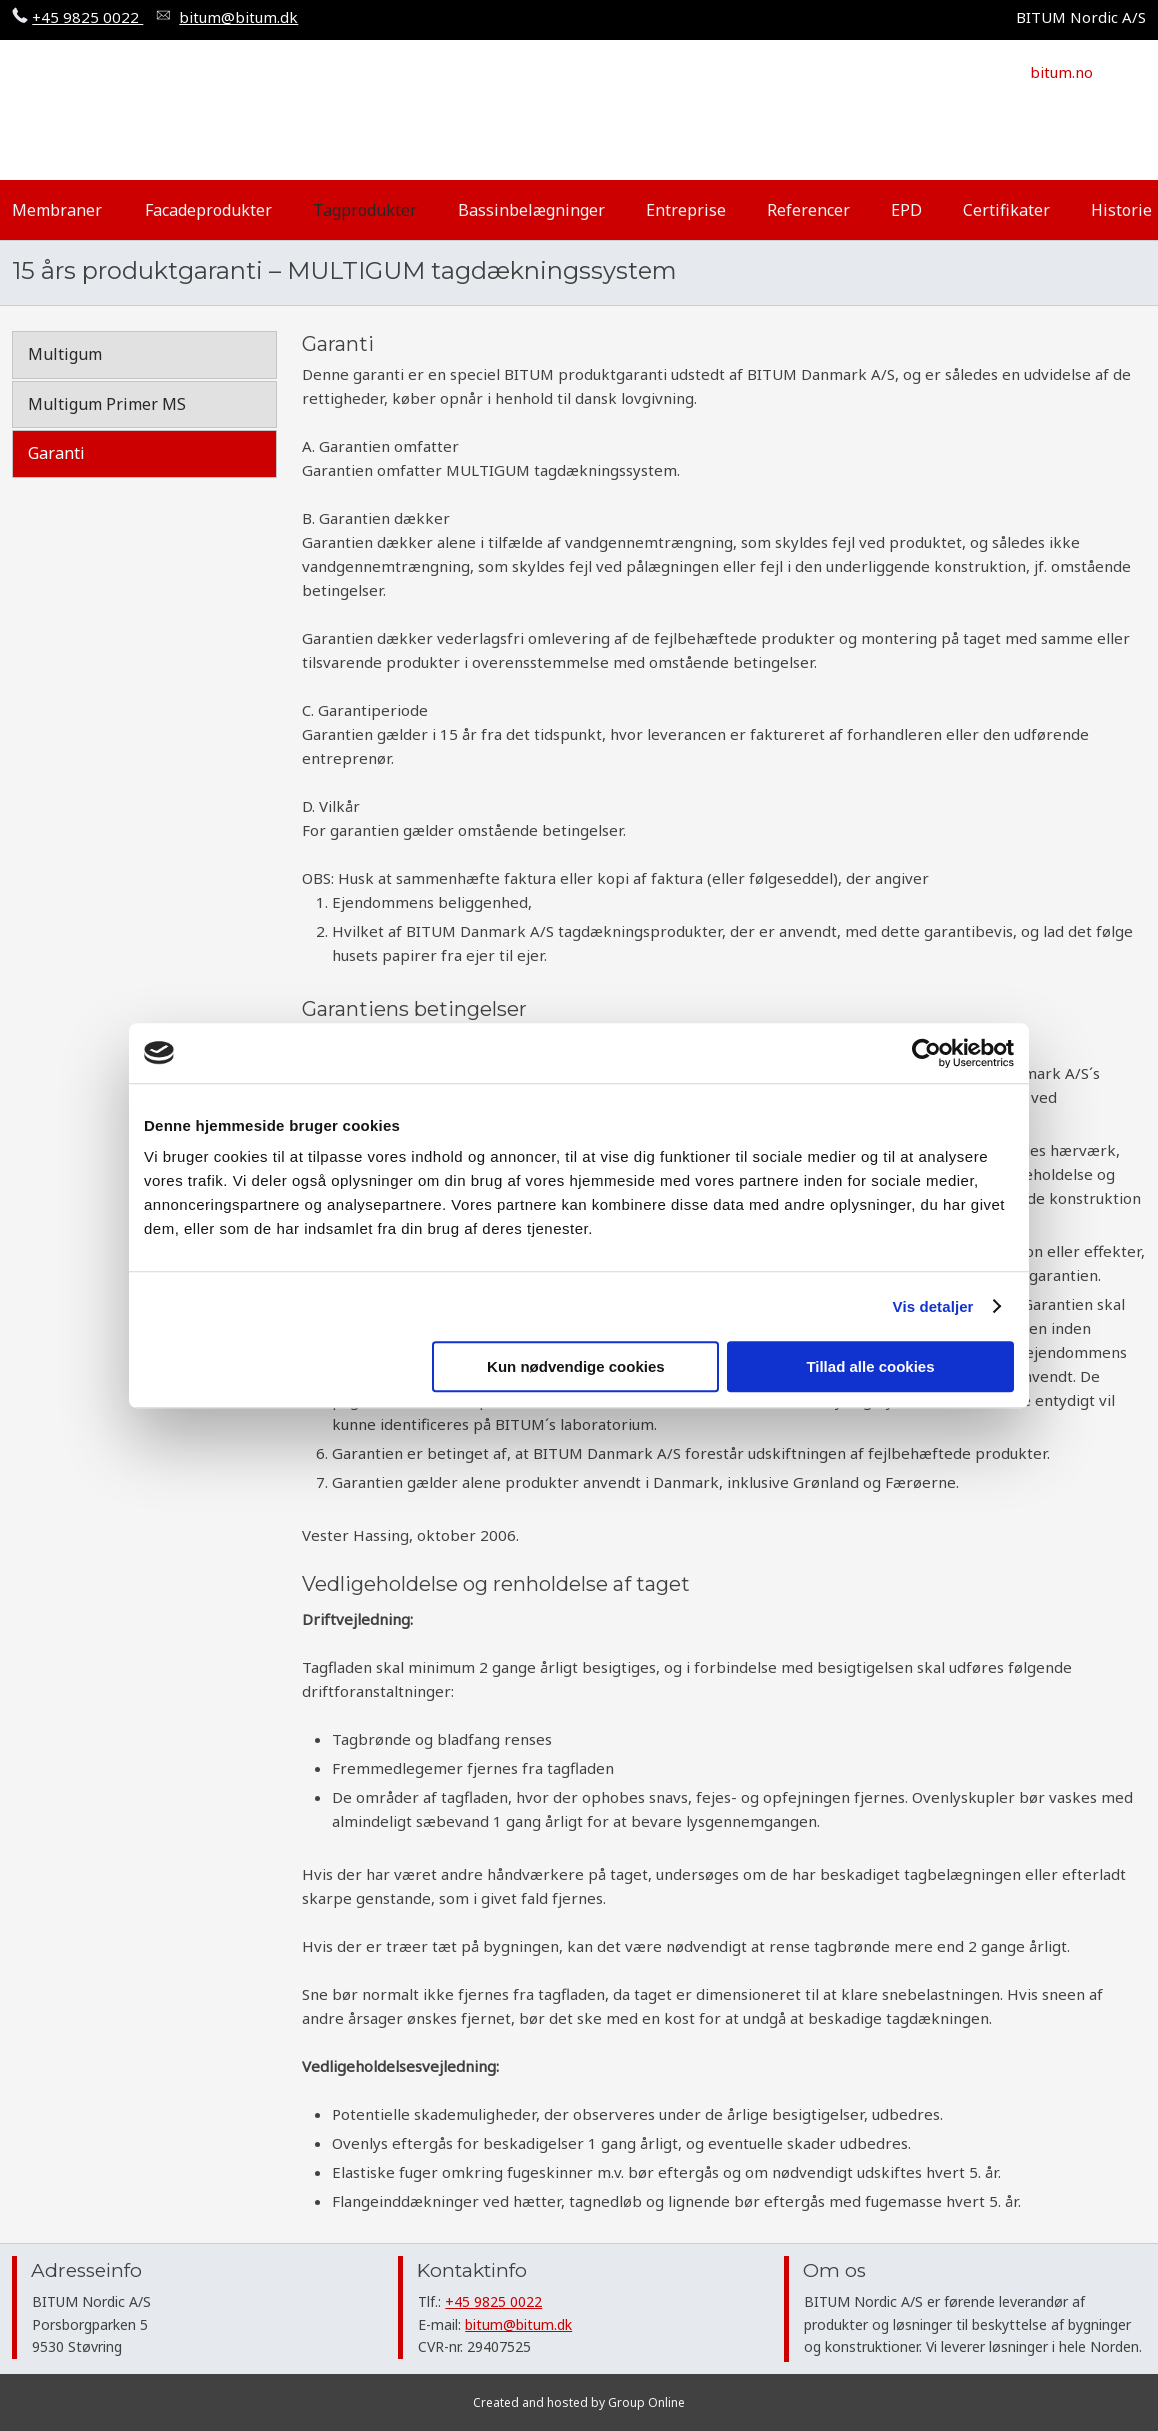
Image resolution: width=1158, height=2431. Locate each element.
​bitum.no (1061, 72)
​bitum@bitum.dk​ (238, 17)
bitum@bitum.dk (518, 2324)
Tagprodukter (365, 210)
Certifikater (1006, 210)
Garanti (56, 453)
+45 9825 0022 (87, 17)
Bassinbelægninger (531, 210)
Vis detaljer (933, 1306)
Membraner (57, 210)
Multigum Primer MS (107, 404)
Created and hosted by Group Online (579, 2402)
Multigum (65, 354)
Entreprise (686, 210)
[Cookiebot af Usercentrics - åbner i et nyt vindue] (926, 1053)
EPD (906, 210)
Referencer (808, 210)
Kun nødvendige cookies (576, 1366)
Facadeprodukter (208, 210)
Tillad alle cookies (870, 1366)
